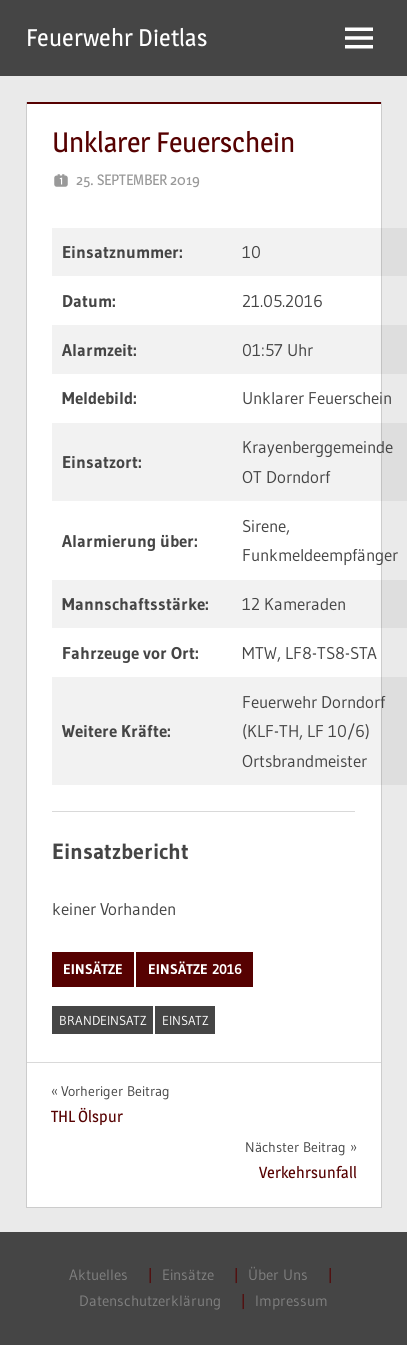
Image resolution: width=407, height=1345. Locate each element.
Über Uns (278, 1274)
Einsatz (185, 1020)
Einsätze (93, 969)
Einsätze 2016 (195, 969)
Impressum (291, 1300)
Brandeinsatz (103, 1020)
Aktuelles (98, 1274)
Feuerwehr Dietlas (116, 37)
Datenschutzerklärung (150, 1300)
